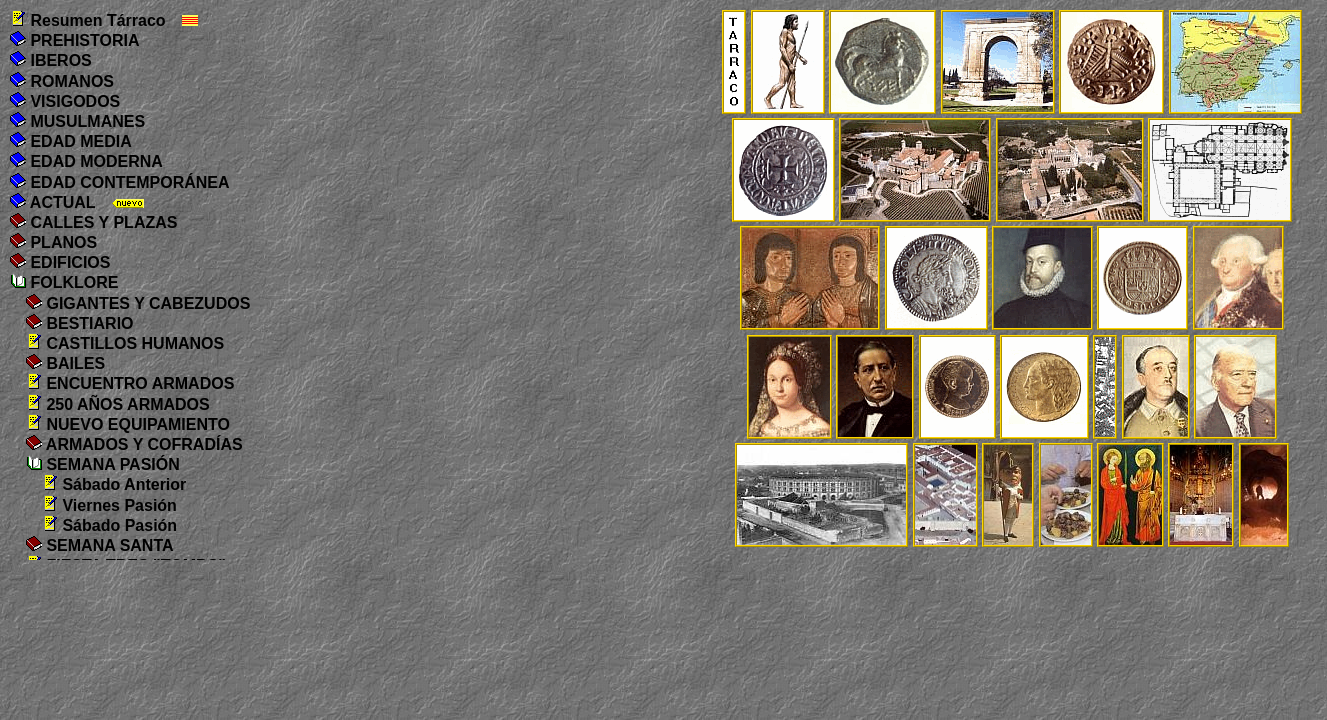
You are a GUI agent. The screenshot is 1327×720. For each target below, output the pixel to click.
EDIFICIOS (60, 262)
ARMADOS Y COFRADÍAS (134, 444)
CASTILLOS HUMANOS (125, 343)
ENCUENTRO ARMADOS (130, 383)
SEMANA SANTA (100, 545)
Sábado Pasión (109, 525)
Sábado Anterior (114, 484)
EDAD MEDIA (71, 141)
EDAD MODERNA (86, 161)
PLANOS (53, 242)
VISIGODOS (65, 101)
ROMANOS (62, 81)
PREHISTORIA (75, 40)
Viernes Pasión (109, 505)
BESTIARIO (80, 323)
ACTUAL (53, 202)
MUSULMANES (77, 121)
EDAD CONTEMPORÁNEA (120, 182)
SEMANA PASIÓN (103, 464)
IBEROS (51, 60)
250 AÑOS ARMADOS (118, 404)
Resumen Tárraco (88, 20)
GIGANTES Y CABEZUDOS (138, 303)
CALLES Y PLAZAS (93, 222)
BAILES (65, 363)
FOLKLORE (64, 282)
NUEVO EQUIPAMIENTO (128, 424)
